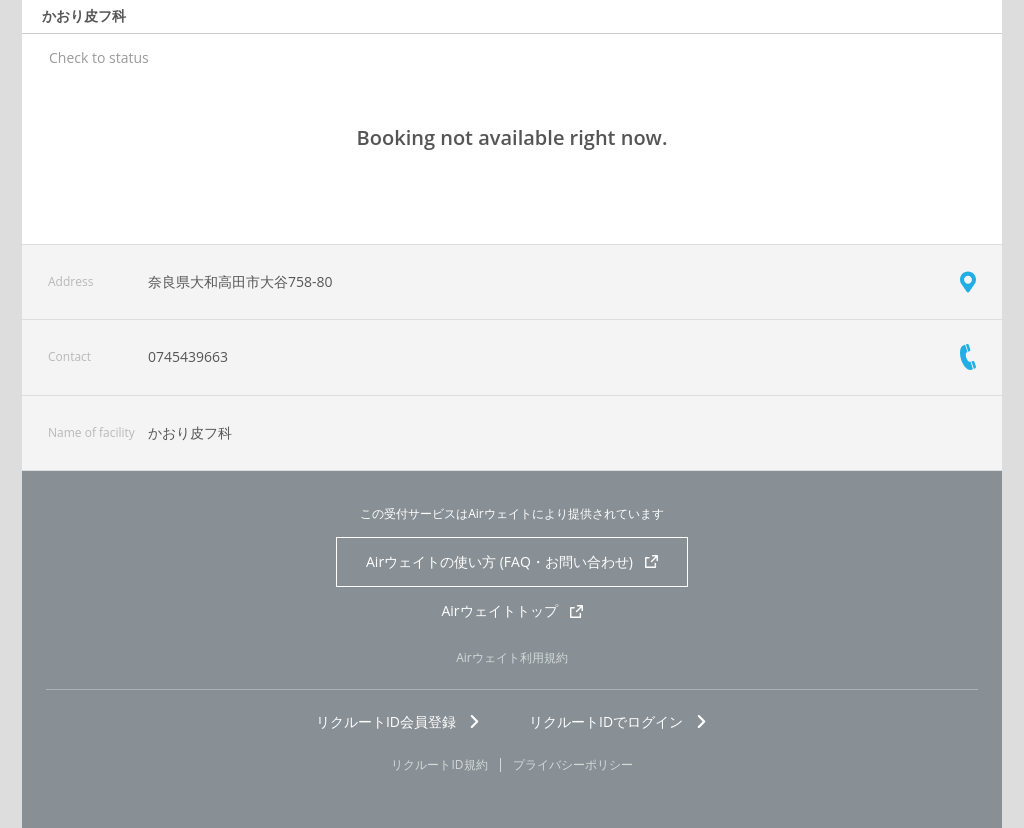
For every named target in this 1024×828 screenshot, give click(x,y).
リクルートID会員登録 (398, 721)
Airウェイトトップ (511, 610)
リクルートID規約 (439, 765)
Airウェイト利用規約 (512, 657)
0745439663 (188, 356)
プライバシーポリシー (573, 765)
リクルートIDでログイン (618, 721)
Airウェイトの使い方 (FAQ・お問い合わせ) (512, 561)
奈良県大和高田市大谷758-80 (240, 281)
